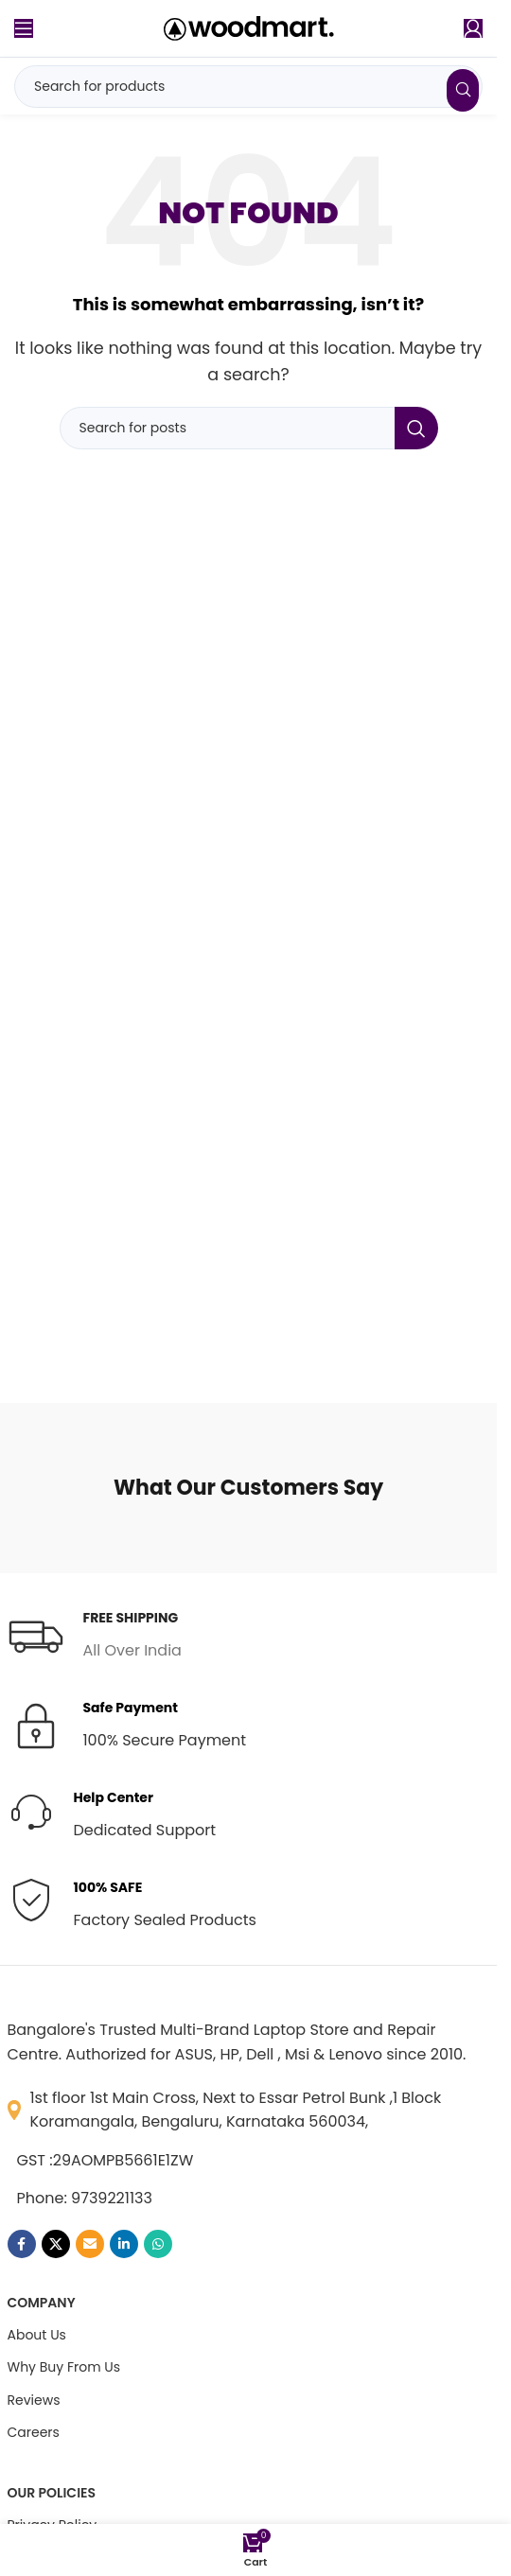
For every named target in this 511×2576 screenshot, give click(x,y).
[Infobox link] (95, 1634)
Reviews (34, 2400)
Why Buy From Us (64, 2366)
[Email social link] (90, 2244)
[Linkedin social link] (124, 2244)
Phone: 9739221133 (84, 2198)
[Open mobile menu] (24, 28)
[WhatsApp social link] (158, 2244)
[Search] (248, 86)
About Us (37, 2334)
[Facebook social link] (22, 2244)
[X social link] (56, 2244)
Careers (34, 2432)
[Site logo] (249, 27)
